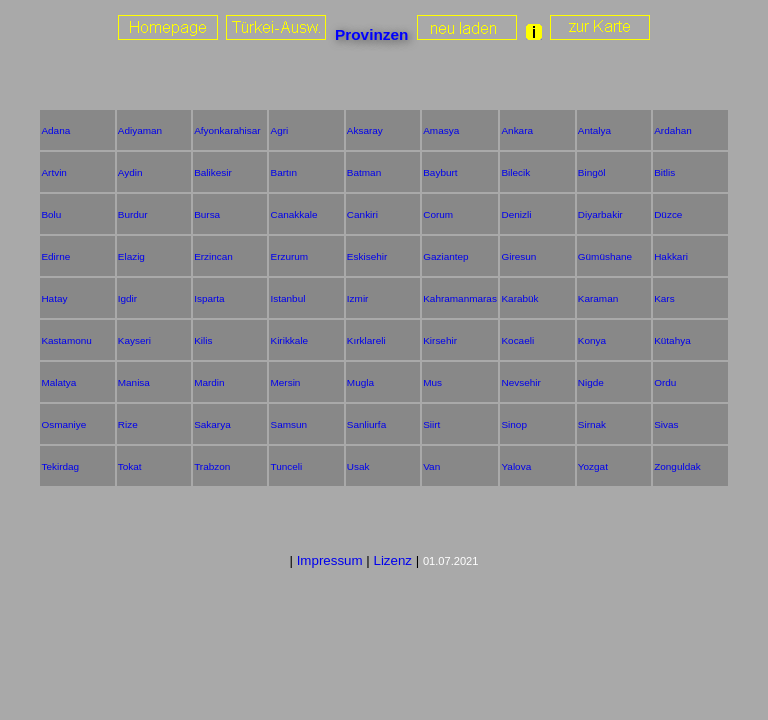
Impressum (330, 560)
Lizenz (392, 560)
